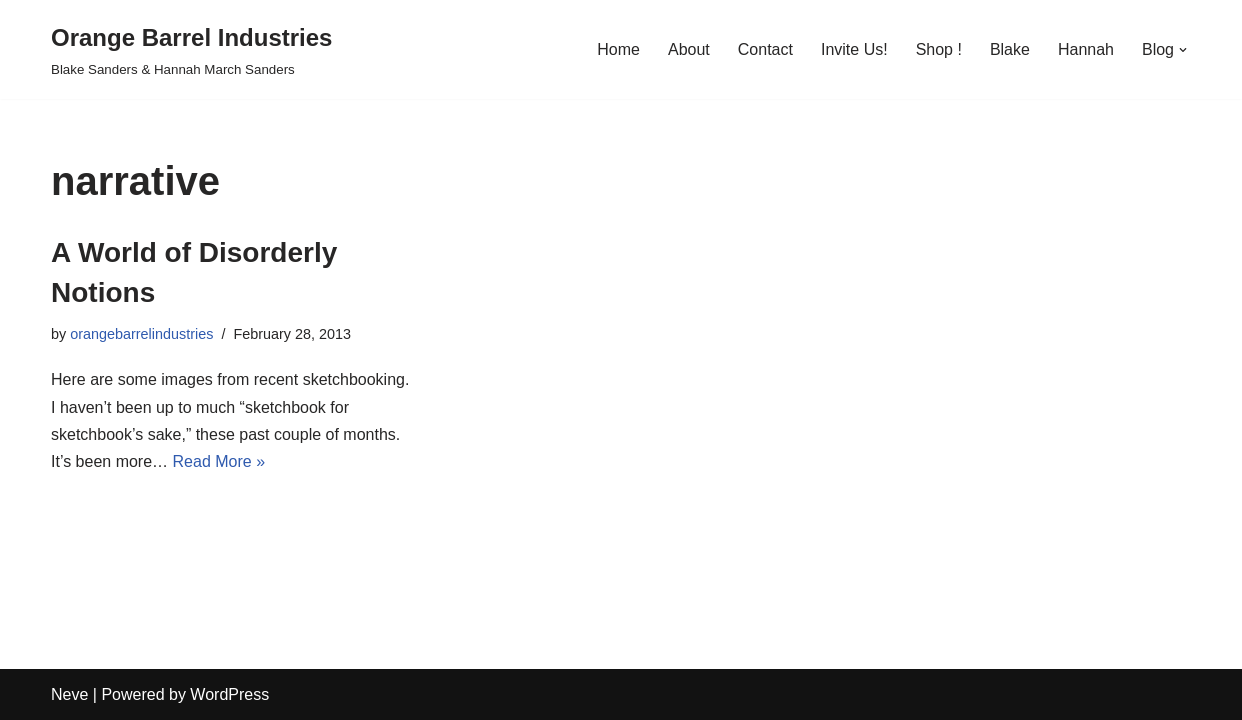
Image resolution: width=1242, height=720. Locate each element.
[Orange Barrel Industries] (191, 49)
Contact (765, 49)
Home (618, 49)
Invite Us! (854, 49)
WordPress (229, 694)
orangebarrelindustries (141, 334)
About (689, 49)
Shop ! (939, 49)
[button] (1183, 50)
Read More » (219, 461)
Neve (69, 694)
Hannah (1086, 49)
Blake (1010, 49)
